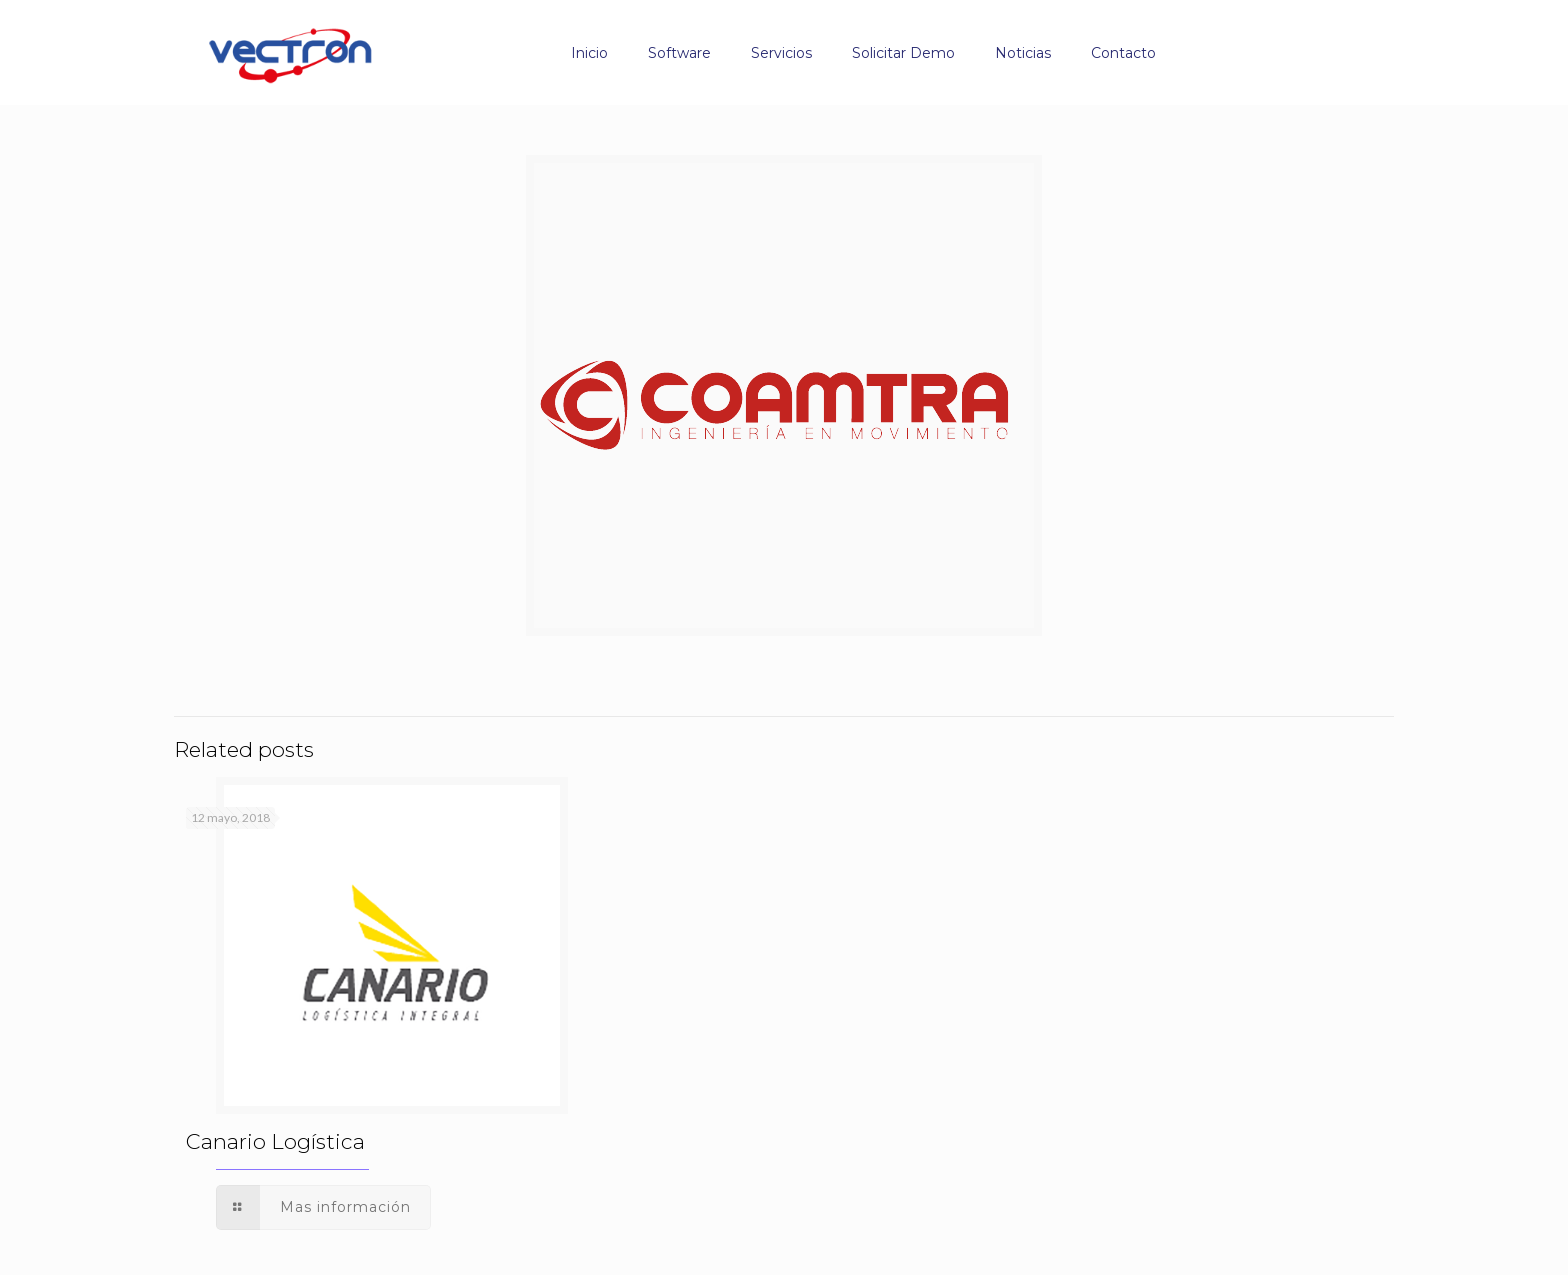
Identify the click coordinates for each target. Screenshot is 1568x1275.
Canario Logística (275, 1141)
